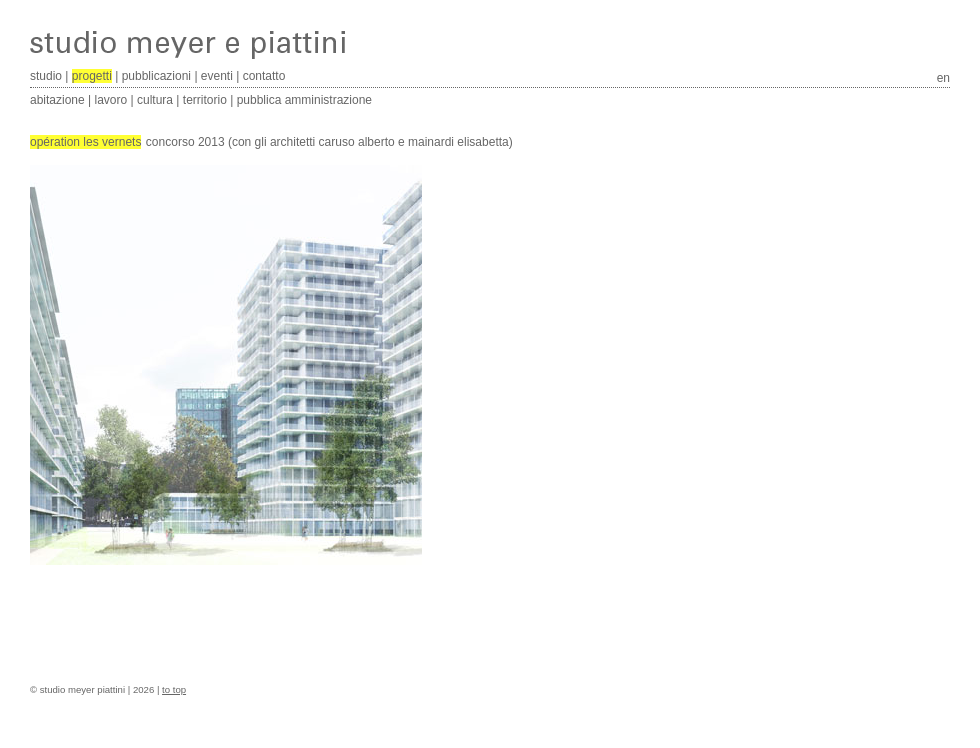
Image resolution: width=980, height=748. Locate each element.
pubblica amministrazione (304, 100)
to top (174, 689)
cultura (155, 100)
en (943, 78)
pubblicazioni (156, 76)
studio (46, 76)
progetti (92, 76)
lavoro (111, 100)
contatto (264, 76)
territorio (205, 100)
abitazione (57, 100)
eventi (217, 76)
